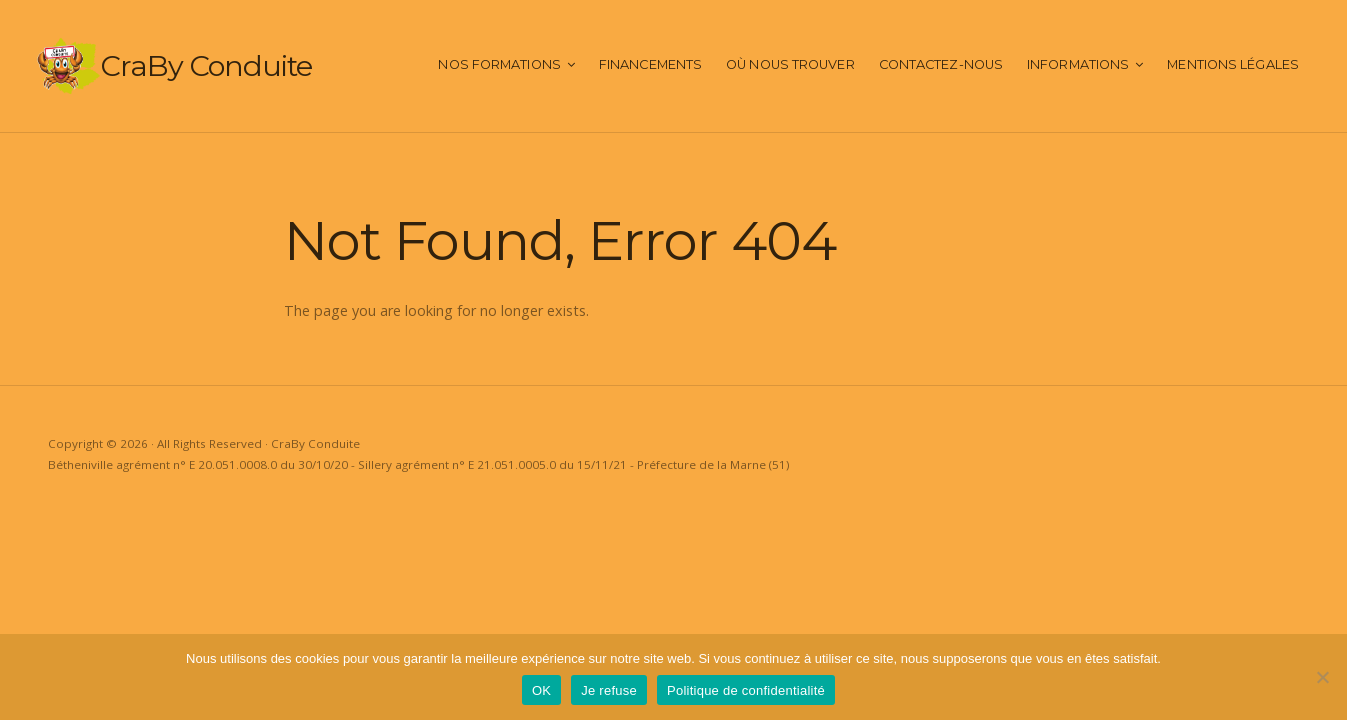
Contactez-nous (941, 64)
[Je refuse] (1322, 677)
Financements (650, 64)
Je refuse (609, 690)
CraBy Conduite (206, 65)
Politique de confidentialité (746, 690)
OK (541, 690)
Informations (1078, 64)
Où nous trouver (790, 64)
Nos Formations (499, 64)
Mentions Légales (1233, 64)
